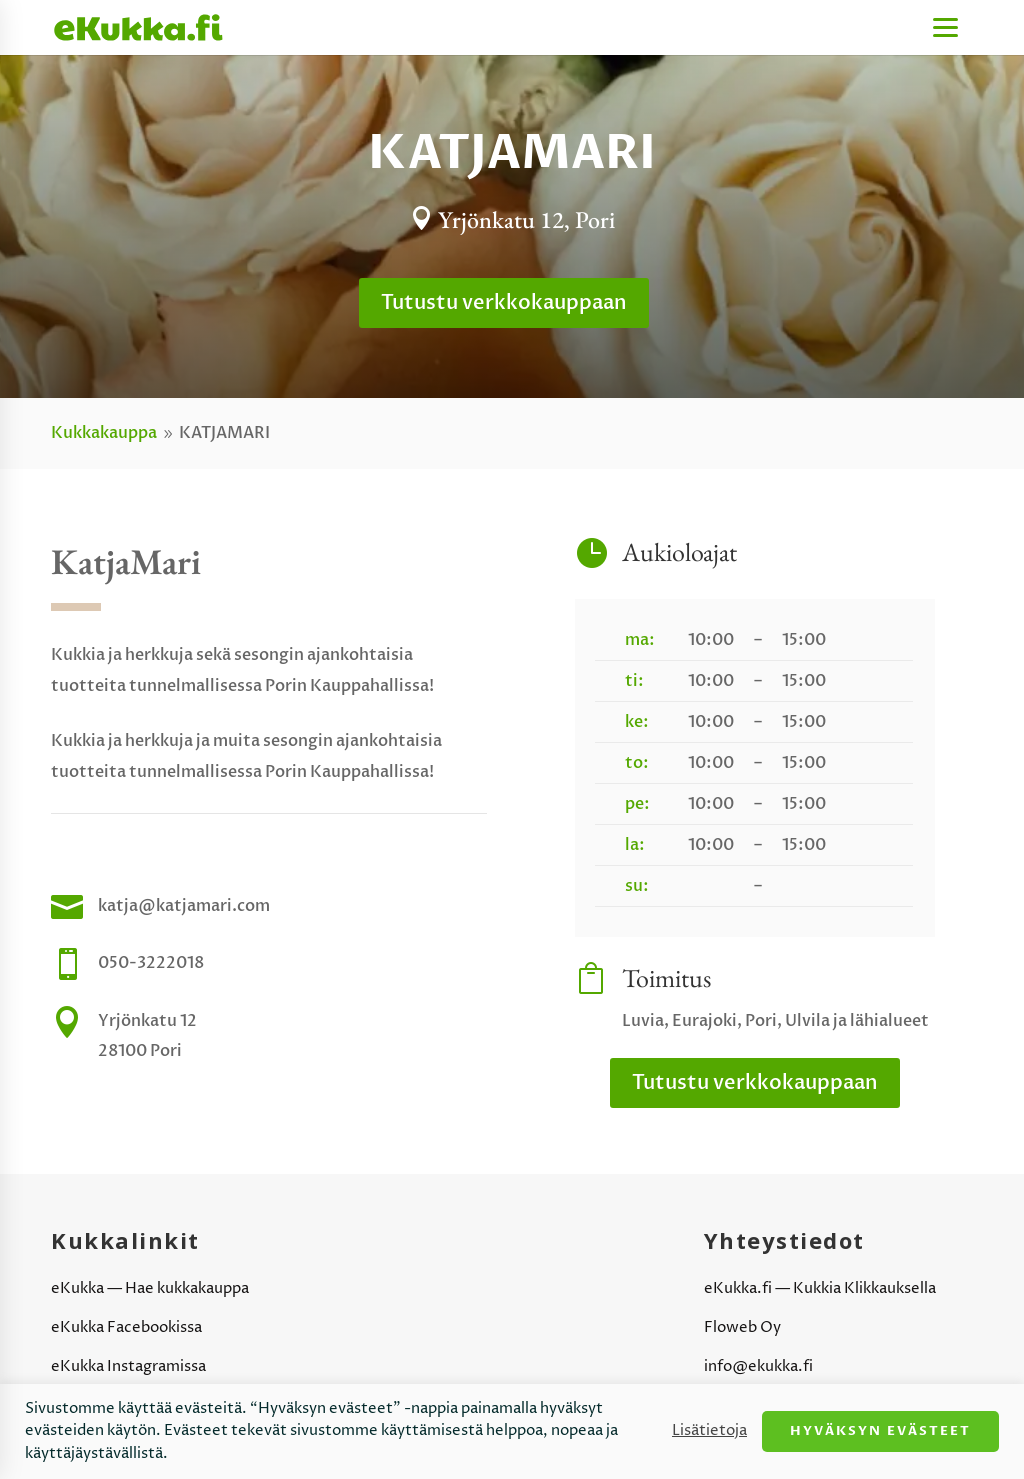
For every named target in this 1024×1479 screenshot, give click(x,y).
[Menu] (945, 27)
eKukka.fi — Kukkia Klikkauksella (820, 1288)
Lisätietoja (709, 1431)
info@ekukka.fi (758, 1366)
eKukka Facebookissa (126, 1327)
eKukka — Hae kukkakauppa (150, 1288)
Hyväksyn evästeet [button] (880, 1431)
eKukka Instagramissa (128, 1366)
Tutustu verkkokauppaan (504, 302)
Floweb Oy (742, 1327)
